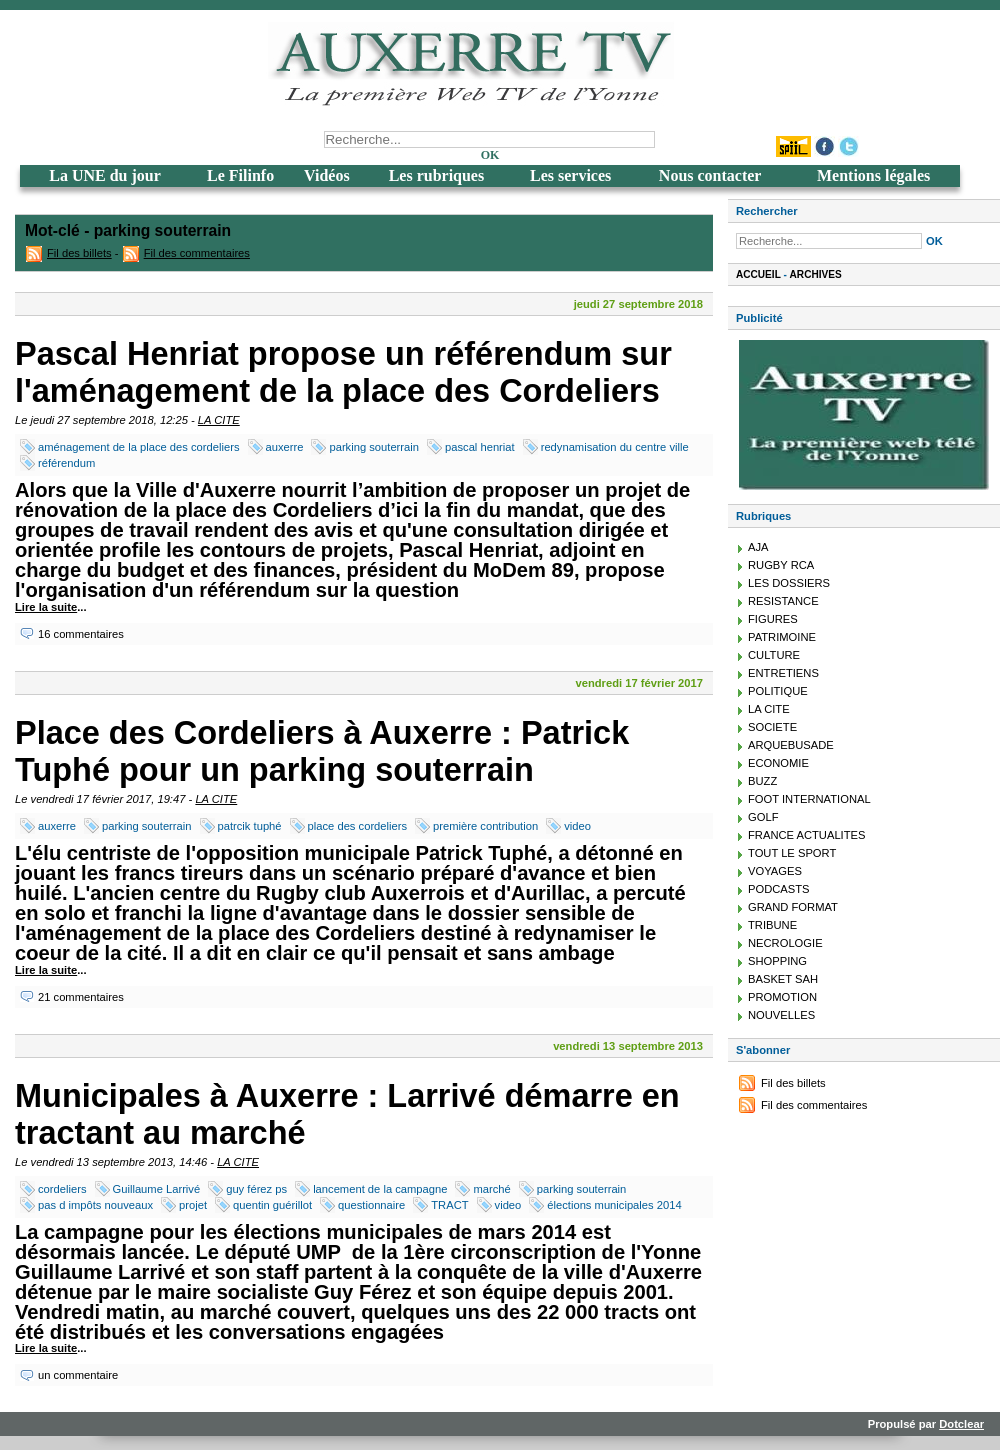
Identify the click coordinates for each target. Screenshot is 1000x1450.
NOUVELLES (781, 1015)
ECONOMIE (778, 763)
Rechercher (767, 211)
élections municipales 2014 (614, 1205)
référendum (66, 463)
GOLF (763, 817)
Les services (570, 175)
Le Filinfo (240, 175)
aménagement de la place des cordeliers (139, 447)
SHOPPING (777, 961)
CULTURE (774, 655)
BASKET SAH (783, 979)
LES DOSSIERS (789, 583)
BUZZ (762, 781)
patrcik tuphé (250, 826)
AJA (758, 547)
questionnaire (371, 1205)
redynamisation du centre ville (615, 447)
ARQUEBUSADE (791, 745)
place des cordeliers (358, 826)
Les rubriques (437, 175)
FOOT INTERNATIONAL (809, 799)
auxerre (285, 447)
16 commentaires (81, 634)
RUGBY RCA (781, 565)
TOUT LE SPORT (792, 853)
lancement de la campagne (380, 1189)
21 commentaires (81, 997)
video (577, 826)
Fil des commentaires (197, 253)
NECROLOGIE (785, 943)
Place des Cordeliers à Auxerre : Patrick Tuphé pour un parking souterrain (322, 751)
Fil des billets (79, 253)
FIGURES (773, 619)
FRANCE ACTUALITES (807, 835)
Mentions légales (873, 175)
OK (490, 155)
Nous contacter (710, 175)
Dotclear (961, 1424)
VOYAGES (775, 871)
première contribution (485, 826)
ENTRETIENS (783, 673)
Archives (816, 274)
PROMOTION (782, 997)
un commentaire (78, 1375)
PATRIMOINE (782, 637)
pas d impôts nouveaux (95, 1205)
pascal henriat (480, 447)
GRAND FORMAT (793, 907)
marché (491, 1189)
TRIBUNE (772, 925)
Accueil (758, 274)
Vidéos (327, 175)
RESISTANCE (783, 601)
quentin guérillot (272, 1205)
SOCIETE (772, 727)
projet (193, 1205)
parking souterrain (374, 447)
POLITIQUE (778, 691)
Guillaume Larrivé (157, 1189)
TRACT (449, 1205)
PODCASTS (779, 889)
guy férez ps (256, 1189)
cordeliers (62, 1189)
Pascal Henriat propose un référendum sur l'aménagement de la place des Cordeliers (343, 372)
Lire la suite (46, 607)
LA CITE (219, 420)
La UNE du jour (105, 175)
